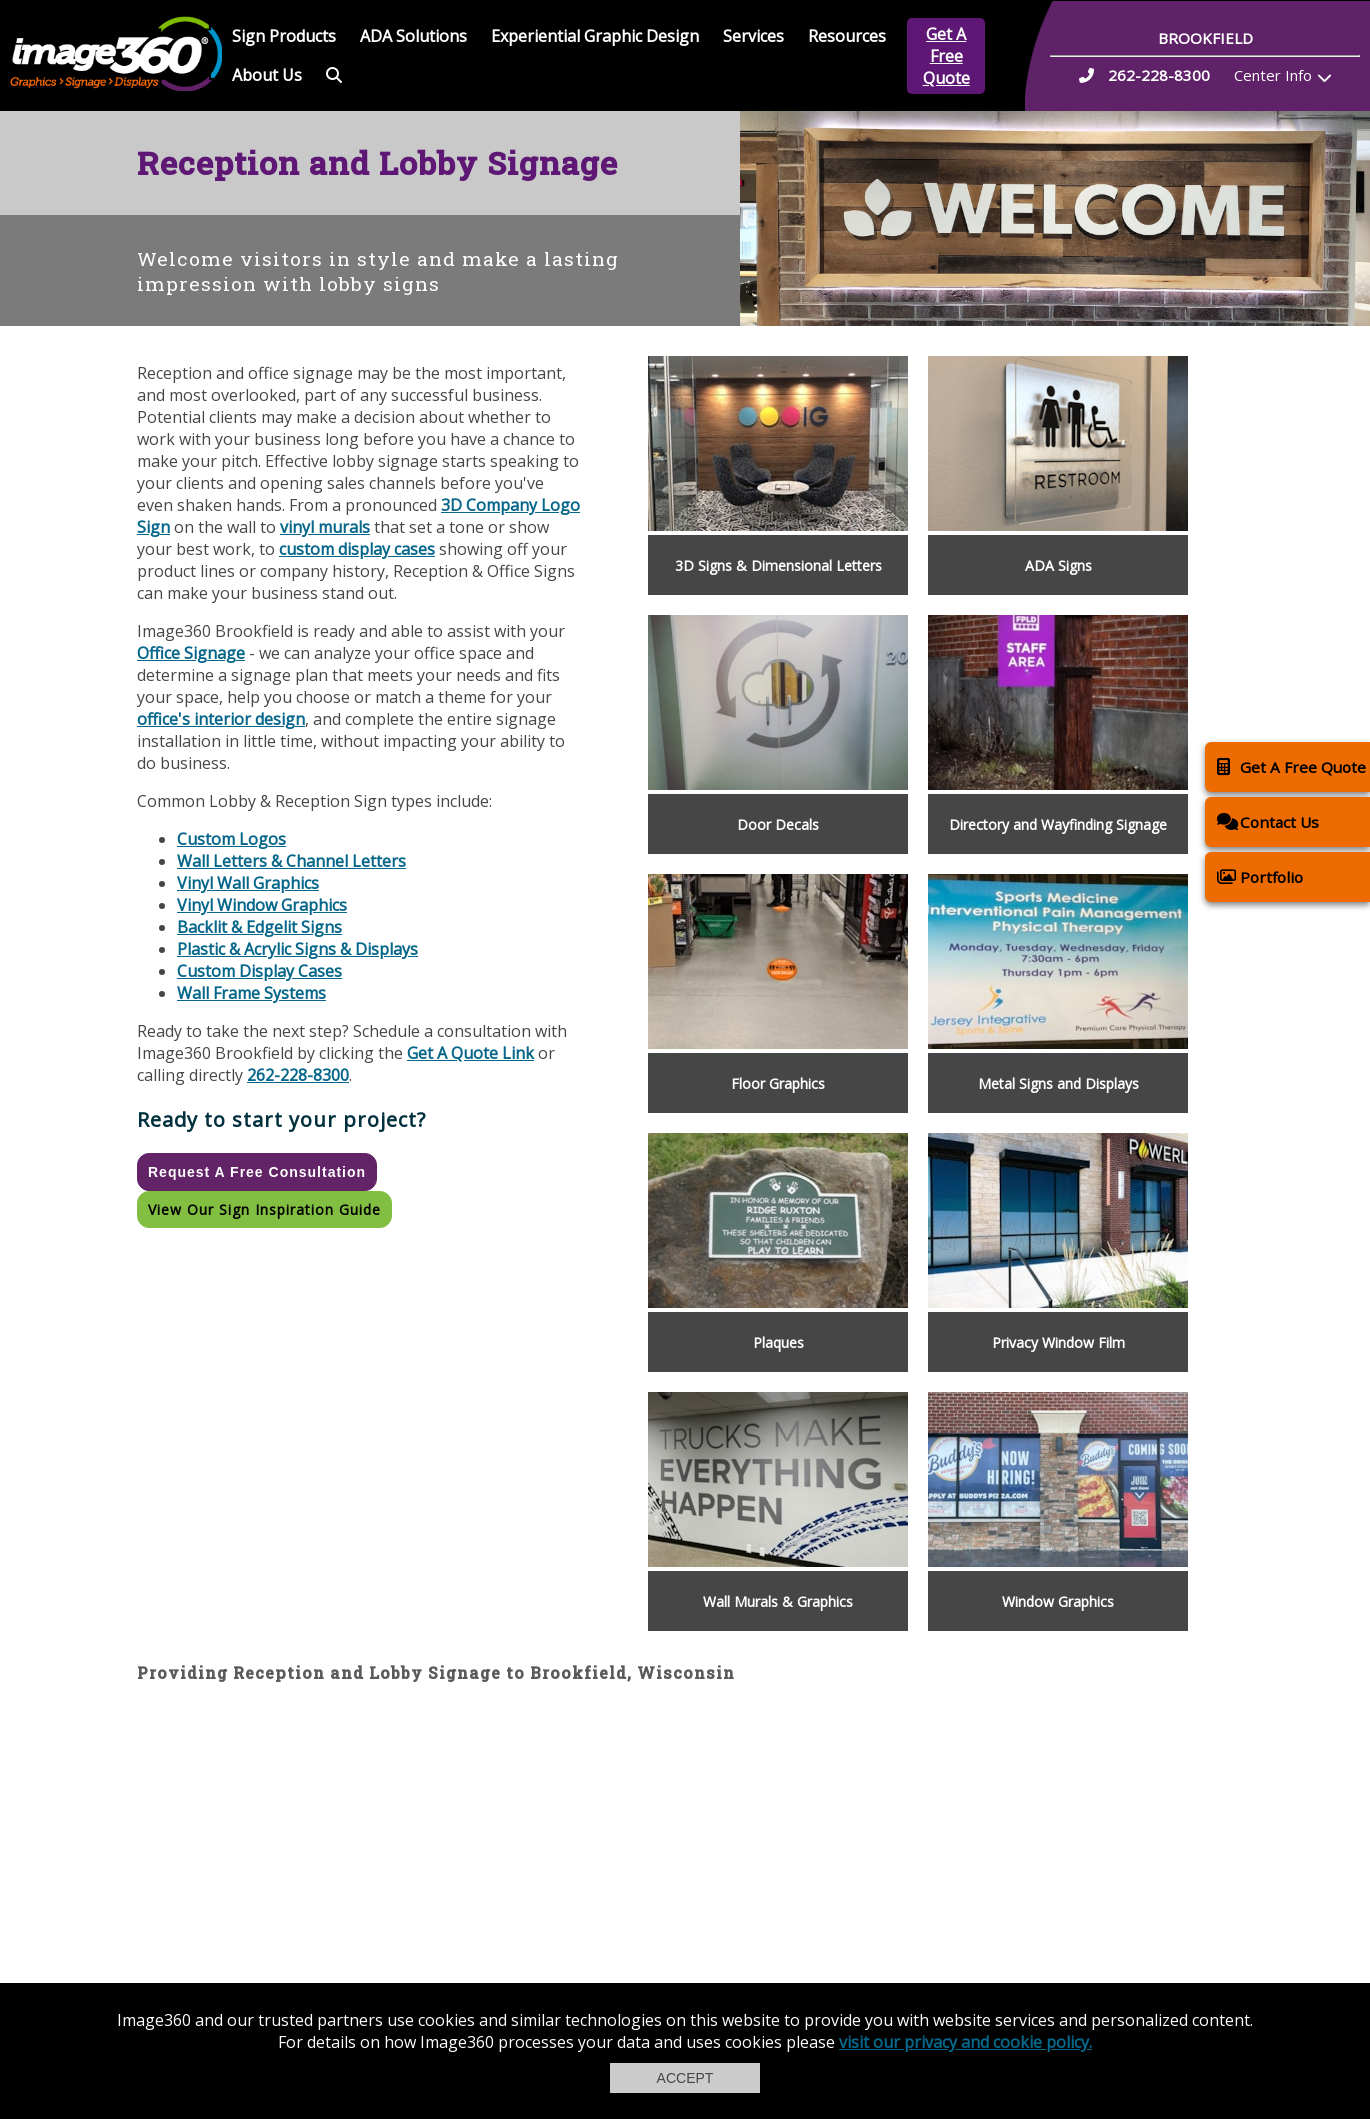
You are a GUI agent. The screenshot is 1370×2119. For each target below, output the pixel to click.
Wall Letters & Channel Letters (291, 861)
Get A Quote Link (470, 1053)
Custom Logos (231, 839)
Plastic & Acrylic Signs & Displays (297, 949)
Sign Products (284, 36)
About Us (267, 75)
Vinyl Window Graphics (262, 905)
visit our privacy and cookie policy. (965, 2042)
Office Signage (191, 653)
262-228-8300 (298, 1075)
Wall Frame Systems (251, 993)
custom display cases (357, 549)
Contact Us (1268, 821)
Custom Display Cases (259, 971)
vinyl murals (325, 527)
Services (753, 36)
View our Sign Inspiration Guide (264, 1209)
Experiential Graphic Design (595, 36)
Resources (847, 36)
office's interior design (221, 719)
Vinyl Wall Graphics (248, 883)
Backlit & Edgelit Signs (259, 927)
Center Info (1273, 75)
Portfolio (1260, 876)
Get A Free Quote (946, 56)
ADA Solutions (413, 36)
